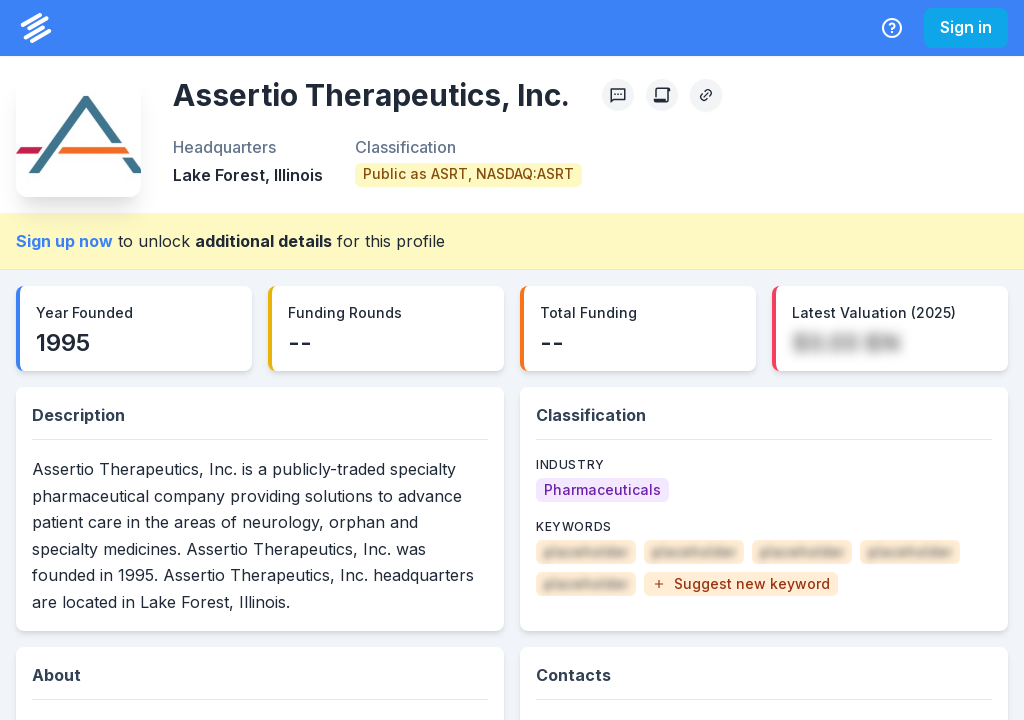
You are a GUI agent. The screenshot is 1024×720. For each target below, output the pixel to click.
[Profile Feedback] (618, 95)
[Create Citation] (662, 95)
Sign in (966, 27)
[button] (741, 584)
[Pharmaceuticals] (602, 490)
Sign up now (64, 241)
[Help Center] (892, 28)
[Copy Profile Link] (706, 95)
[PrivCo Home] (36, 28)
